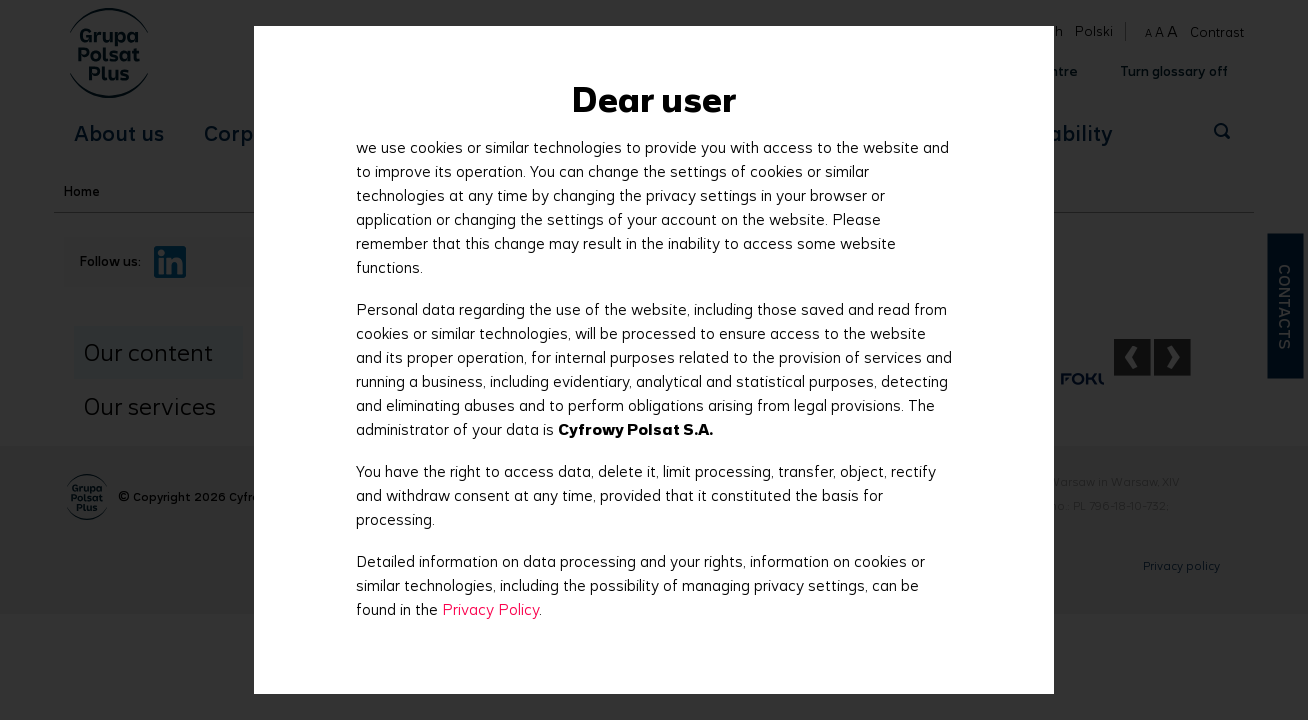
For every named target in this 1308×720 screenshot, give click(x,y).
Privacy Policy (490, 609)
